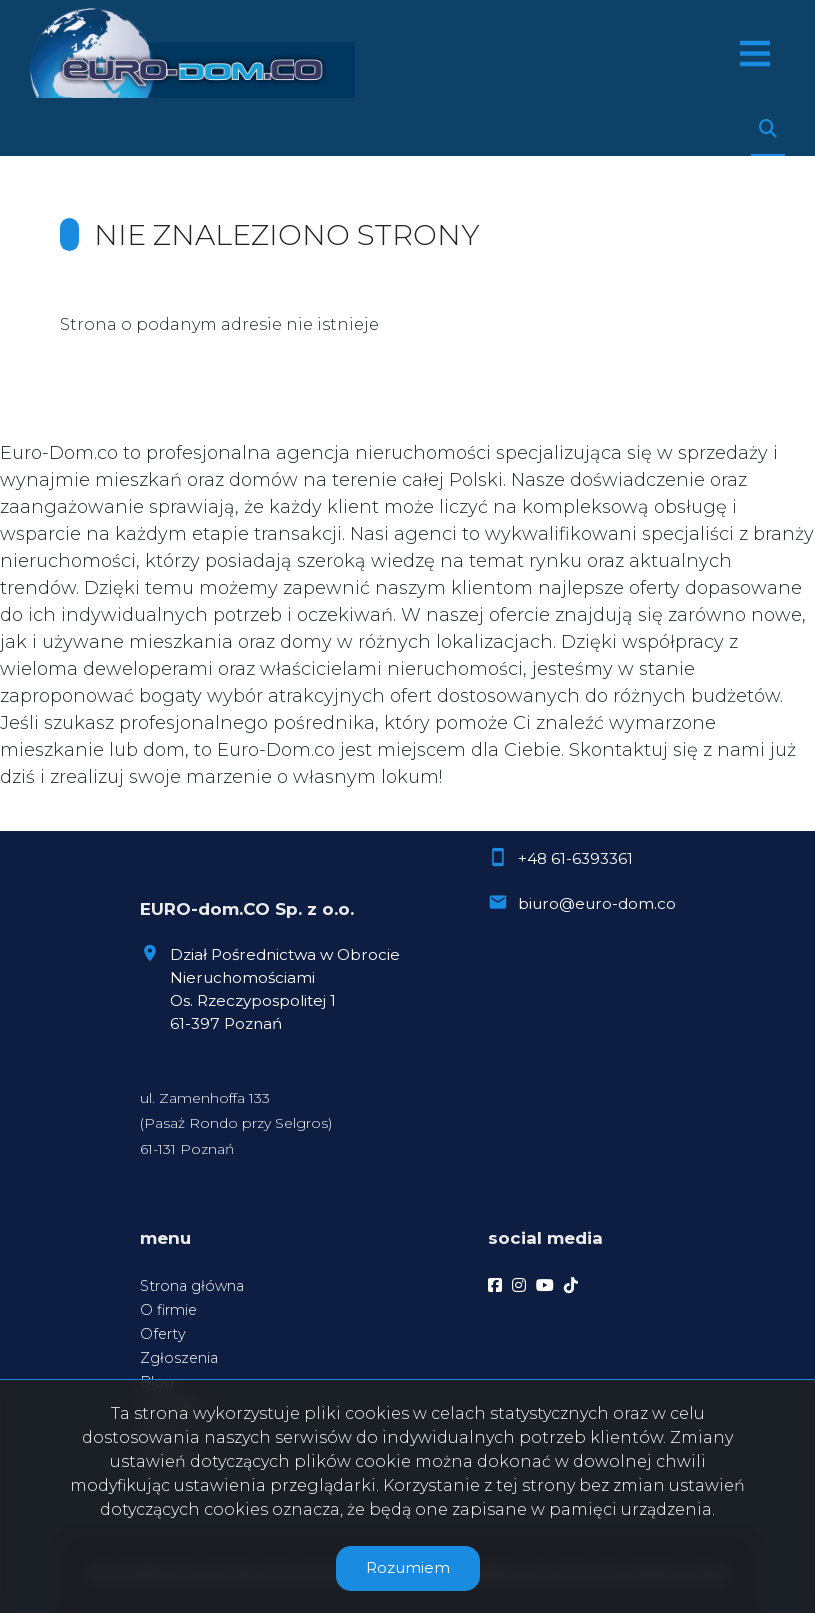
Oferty (163, 1334)
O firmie (168, 1310)
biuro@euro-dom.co (597, 903)
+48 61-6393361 (575, 858)
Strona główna (192, 1286)
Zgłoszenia (179, 1358)
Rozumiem (408, 1567)
